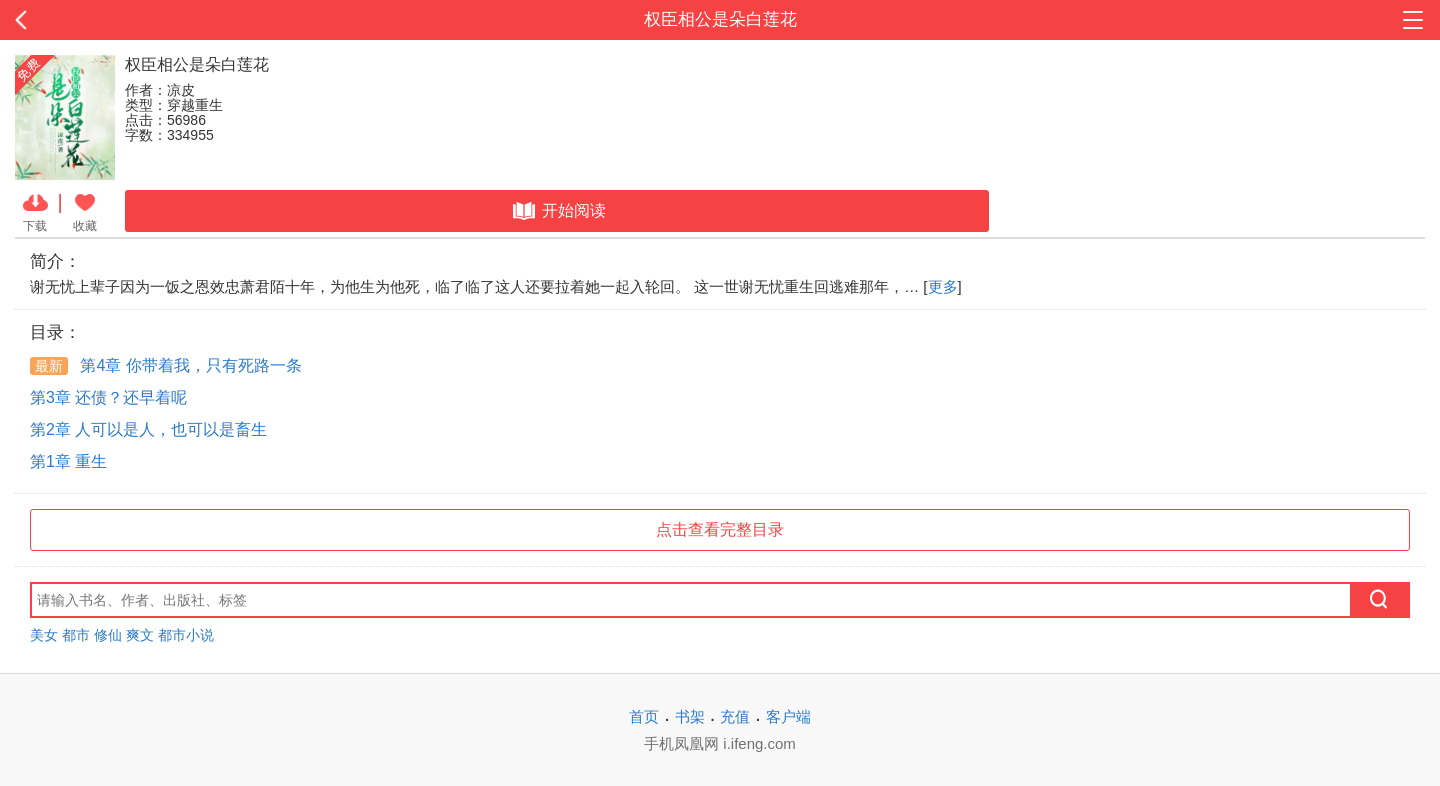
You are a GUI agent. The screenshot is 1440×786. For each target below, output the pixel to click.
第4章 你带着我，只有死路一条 (166, 365)
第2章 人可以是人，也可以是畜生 (148, 429)
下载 (35, 211)
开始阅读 (557, 211)
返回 (144, 20)
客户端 (788, 716)
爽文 (140, 635)
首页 (644, 716)
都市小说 (186, 635)
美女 (44, 635)
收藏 (85, 211)
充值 (735, 716)
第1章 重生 (68, 461)
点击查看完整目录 (720, 529)
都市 (76, 635)
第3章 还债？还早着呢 (108, 397)
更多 (943, 286)
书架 (690, 716)
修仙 (108, 635)
